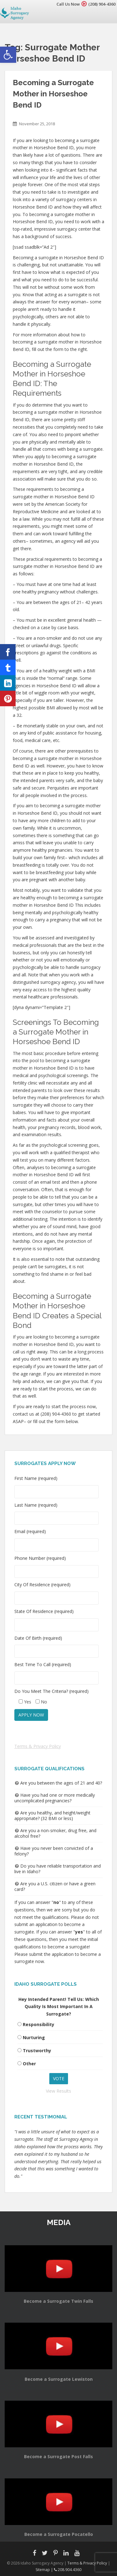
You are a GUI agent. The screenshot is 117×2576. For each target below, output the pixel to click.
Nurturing (34, 2037)
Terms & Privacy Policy (37, 1746)
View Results (58, 2091)
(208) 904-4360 (101, 4)
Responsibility (38, 2024)
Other (29, 2064)
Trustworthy (37, 2050)
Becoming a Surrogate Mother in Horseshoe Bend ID (53, 93)
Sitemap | (45, 2569)
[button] (8, 55)
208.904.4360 (67, 2569)
